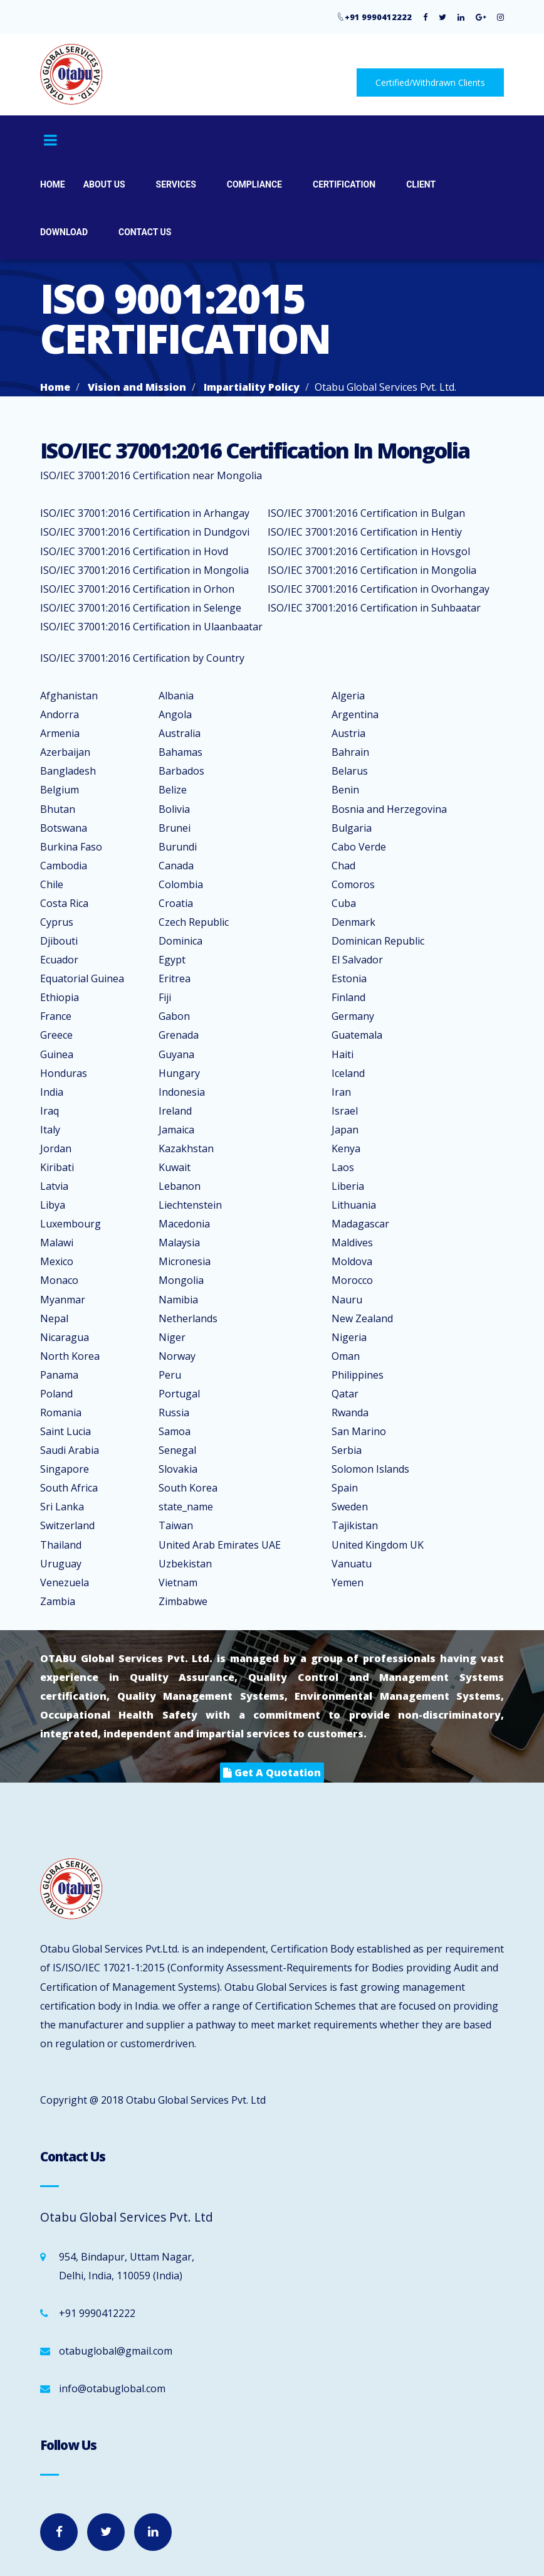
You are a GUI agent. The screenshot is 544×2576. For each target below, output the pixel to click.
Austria (348, 733)
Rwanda (350, 1412)
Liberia (348, 1186)
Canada (176, 865)
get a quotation (272, 1772)
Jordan (55, 1148)
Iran (341, 1092)
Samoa (175, 1431)
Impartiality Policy (252, 387)
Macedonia (184, 1224)
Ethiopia (59, 997)
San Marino (359, 1431)
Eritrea (175, 978)
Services (176, 184)
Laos (343, 1167)
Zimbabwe (183, 1601)
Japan (345, 1130)
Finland (348, 997)
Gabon (174, 1016)
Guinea (56, 1054)
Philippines (358, 1375)
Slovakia (178, 1469)
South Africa (69, 1488)
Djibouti (59, 941)
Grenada (179, 1035)
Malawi (56, 1242)
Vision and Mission (137, 387)
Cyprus (56, 922)
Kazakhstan (186, 1148)
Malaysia (179, 1242)
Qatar (345, 1394)
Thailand (60, 1545)
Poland (56, 1394)
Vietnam (178, 1582)
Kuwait (175, 1167)
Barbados (181, 771)
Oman (346, 1356)
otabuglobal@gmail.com (115, 2351)
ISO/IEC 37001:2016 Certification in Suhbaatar (374, 608)
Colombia (181, 884)
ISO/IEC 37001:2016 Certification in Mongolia (144, 570)
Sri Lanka (62, 1506)
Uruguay (60, 1564)
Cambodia (63, 865)
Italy (50, 1130)
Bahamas (180, 752)
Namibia (178, 1300)
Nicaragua (64, 1337)
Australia (180, 733)
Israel (345, 1111)
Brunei (175, 828)
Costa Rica (64, 903)
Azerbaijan (65, 752)
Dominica (180, 941)
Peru (170, 1375)
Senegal (177, 1450)
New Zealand (362, 1318)
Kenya (346, 1148)
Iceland (348, 1073)
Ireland (175, 1111)
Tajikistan (355, 1525)
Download (64, 232)
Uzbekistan (185, 1564)
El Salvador (357, 960)
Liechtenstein (190, 1205)
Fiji (165, 997)
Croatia (176, 903)
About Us (104, 184)
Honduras (63, 1073)
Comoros (353, 884)
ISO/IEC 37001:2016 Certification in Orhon (137, 589)
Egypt (172, 960)
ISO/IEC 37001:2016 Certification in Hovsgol (369, 551)
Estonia (349, 978)
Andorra (59, 714)
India (51, 1092)
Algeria (348, 695)
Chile (51, 884)
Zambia (57, 1601)
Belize (173, 790)
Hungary (179, 1073)
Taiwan (176, 1525)
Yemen (348, 1582)
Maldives (352, 1242)
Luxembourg (70, 1224)
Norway (177, 1356)
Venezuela (64, 1582)
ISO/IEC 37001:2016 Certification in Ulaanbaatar (151, 626)
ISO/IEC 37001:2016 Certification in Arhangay (144, 513)
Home (52, 184)
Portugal (179, 1394)
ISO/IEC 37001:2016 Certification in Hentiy (365, 532)
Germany (353, 1016)
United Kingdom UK (378, 1545)
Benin (345, 790)
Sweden (350, 1506)
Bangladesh (68, 771)
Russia (174, 1412)
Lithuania (354, 1205)
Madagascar (360, 1224)
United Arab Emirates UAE (220, 1545)
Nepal (54, 1318)
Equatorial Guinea (82, 978)
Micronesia (185, 1261)
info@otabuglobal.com (112, 2388)
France (55, 1016)
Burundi (178, 847)
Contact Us (144, 232)
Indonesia (182, 1092)
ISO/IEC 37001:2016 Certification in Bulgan (366, 513)
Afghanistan (69, 695)
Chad (343, 865)
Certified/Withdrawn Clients (430, 82)
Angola (175, 714)
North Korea (70, 1356)
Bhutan (57, 809)
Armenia (60, 733)
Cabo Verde (359, 847)
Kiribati (57, 1167)
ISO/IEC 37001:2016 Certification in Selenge (140, 608)
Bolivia (174, 809)
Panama (59, 1375)
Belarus (350, 771)
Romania (60, 1412)
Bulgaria (352, 828)
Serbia (347, 1450)
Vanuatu (352, 1564)
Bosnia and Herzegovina (389, 809)
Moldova (352, 1261)
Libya (52, 1205)
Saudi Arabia (69, 1450)
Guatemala (357, 1035)
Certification (344, 184)
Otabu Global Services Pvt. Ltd (196, 2100)
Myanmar (62, 1300)
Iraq (49, 1111)
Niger (172, 1337)
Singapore (64, 1469)
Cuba (344, 903)
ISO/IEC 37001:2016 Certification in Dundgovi (144, 532)
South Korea (188, 1488)
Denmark (353, 922)
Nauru (347, 1300)
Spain (345, 1488)
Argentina (355, 714)
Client (421, 184)
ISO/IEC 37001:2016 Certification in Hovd (134, 551)
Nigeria (349, 1337)
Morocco (352, 1280)
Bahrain (350, 752)
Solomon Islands (370, 1469)
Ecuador (59, 960)
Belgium (59, 790)
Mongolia (181, 1280)
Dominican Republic (378, 941)
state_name (186, 1506)
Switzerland (67, 1525)
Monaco (59, 1280)
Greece (56, 1035)
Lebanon (180, 1186)
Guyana (176, 1054)
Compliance (254, 184)
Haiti (342, 1054)
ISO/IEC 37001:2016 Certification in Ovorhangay (378, 589)
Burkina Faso (71, 847)
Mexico (56, 1261)
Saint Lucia (65, 1431)
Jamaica (176, 1130)
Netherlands (188, 1318)
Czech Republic (194, 922)
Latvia (54, 1186)
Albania (176, 695)
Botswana (63, 828)
